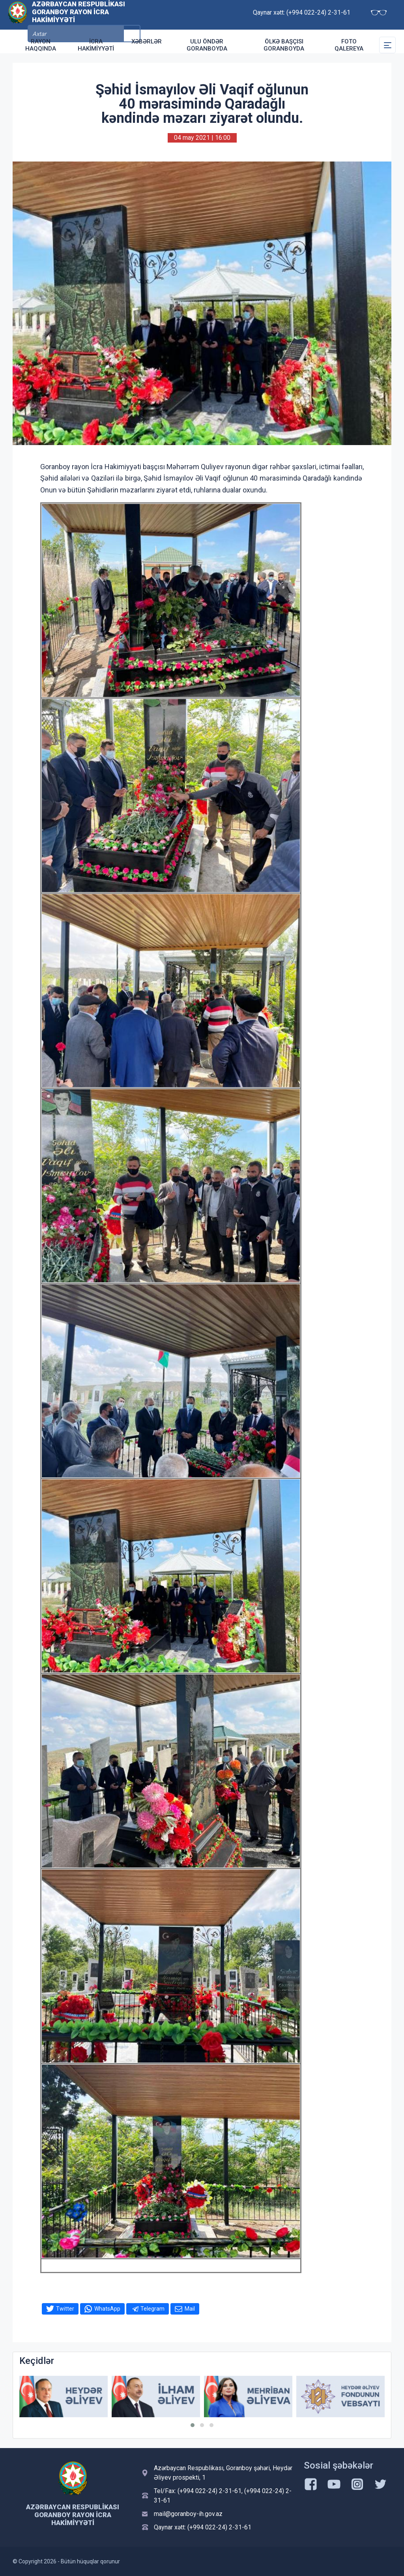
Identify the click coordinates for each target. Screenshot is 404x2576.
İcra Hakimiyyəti (96, 45)
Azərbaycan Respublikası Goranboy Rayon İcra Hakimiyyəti (78, 14)
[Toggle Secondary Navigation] (387, 45)
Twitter (65, 2308)
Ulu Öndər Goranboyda (207, 45)
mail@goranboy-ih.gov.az (188, 2514)
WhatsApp (107, 2308)
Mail (190, 2308)
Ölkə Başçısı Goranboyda (284, 45)
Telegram (152, 2308)
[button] (192, 2425)
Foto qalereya (349, 45)
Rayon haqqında (40, 45)
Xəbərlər (146, 41)
